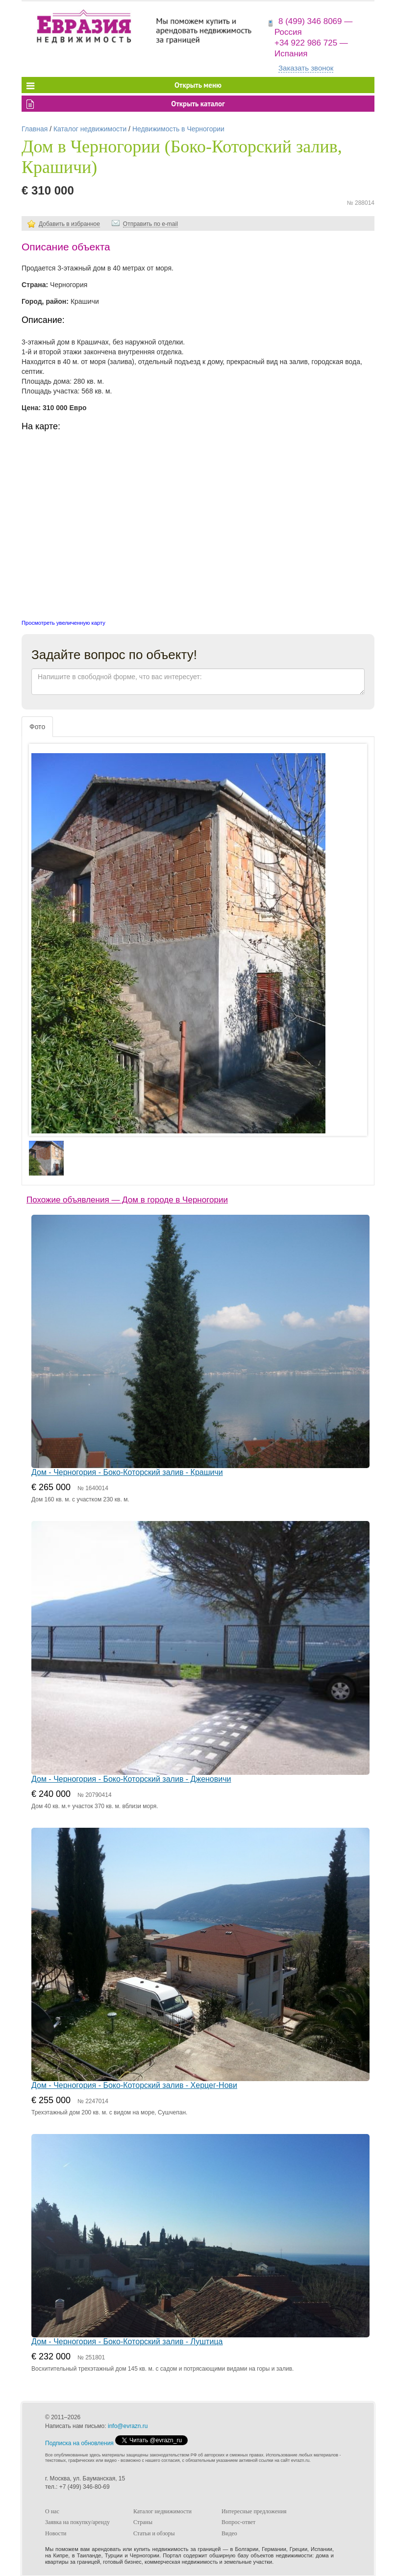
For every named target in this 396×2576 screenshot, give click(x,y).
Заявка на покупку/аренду (77, 2522)
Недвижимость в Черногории (178, 129)
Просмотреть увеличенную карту (63, 623)
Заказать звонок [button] (305, 68)
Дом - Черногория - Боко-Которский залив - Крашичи (127, 1472)
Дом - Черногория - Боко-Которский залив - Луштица (127, 2341)
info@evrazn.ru (128, 2426)
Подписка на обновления (79, 2443)
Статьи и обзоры (154, 2533)
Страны (142, 2522)
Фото (37, 727)
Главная (35, 129)
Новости (56, 2533)
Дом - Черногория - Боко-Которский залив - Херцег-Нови (134, 2085)
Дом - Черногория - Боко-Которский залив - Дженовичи (131, 1779)
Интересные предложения (254, 2511)
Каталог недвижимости (89, 129)
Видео (229, 2533)
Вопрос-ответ (238, 2522)
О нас (52, 2511)
